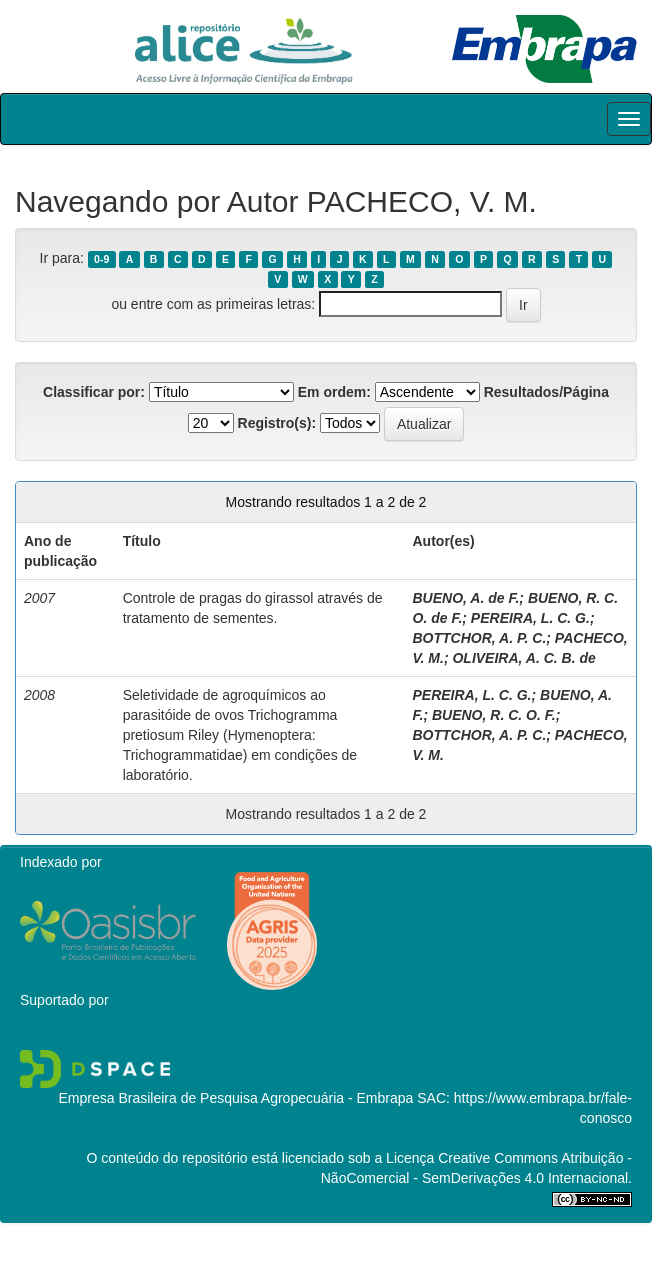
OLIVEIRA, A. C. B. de (523, 658)
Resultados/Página (546, 392)
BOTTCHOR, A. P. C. (480, 638)
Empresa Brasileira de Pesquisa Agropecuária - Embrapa (235, 1098)
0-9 (101, 259)
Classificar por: (94, 392)
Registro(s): (277, 423)
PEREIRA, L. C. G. (530, 618)
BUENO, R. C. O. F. (494, 715)
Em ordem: (334, 392)
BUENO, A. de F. (466, 598)
